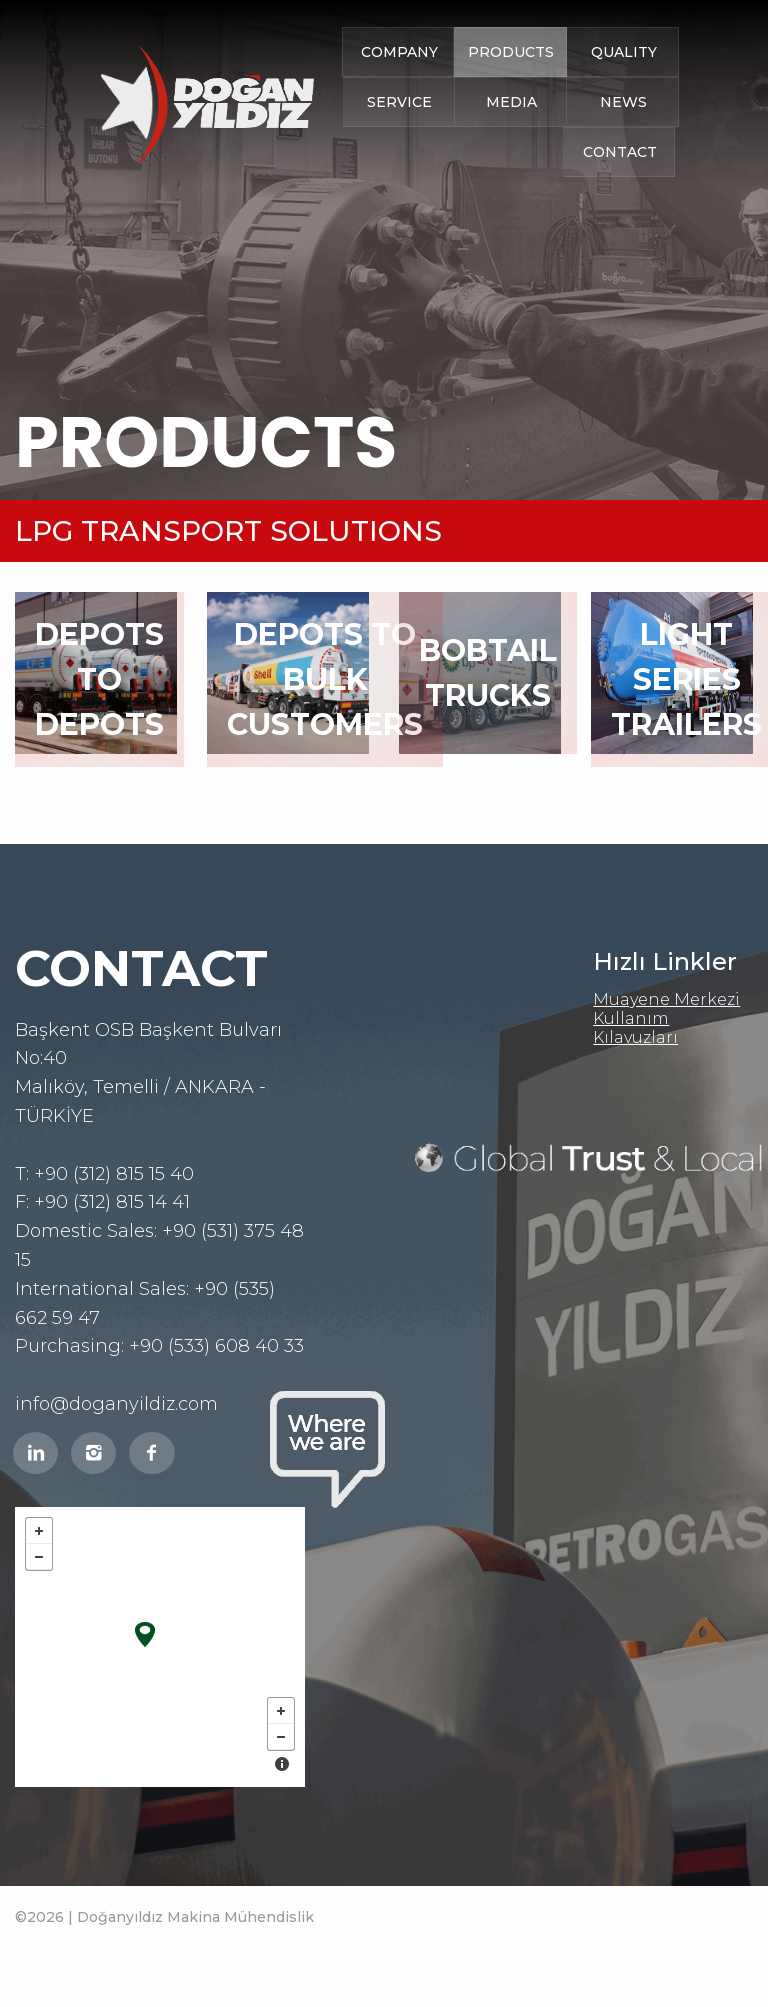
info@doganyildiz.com (116, 1404)
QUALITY (624, 56)
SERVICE (399, 106)
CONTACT (620, 156)
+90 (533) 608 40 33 (216, 1346)
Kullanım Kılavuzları (635, 1028)
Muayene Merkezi (666, 999)
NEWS (623, 106)
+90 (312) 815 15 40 (114, 1174)
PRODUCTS (511, 56)
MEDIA (511, 106)
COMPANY (399, 56)
